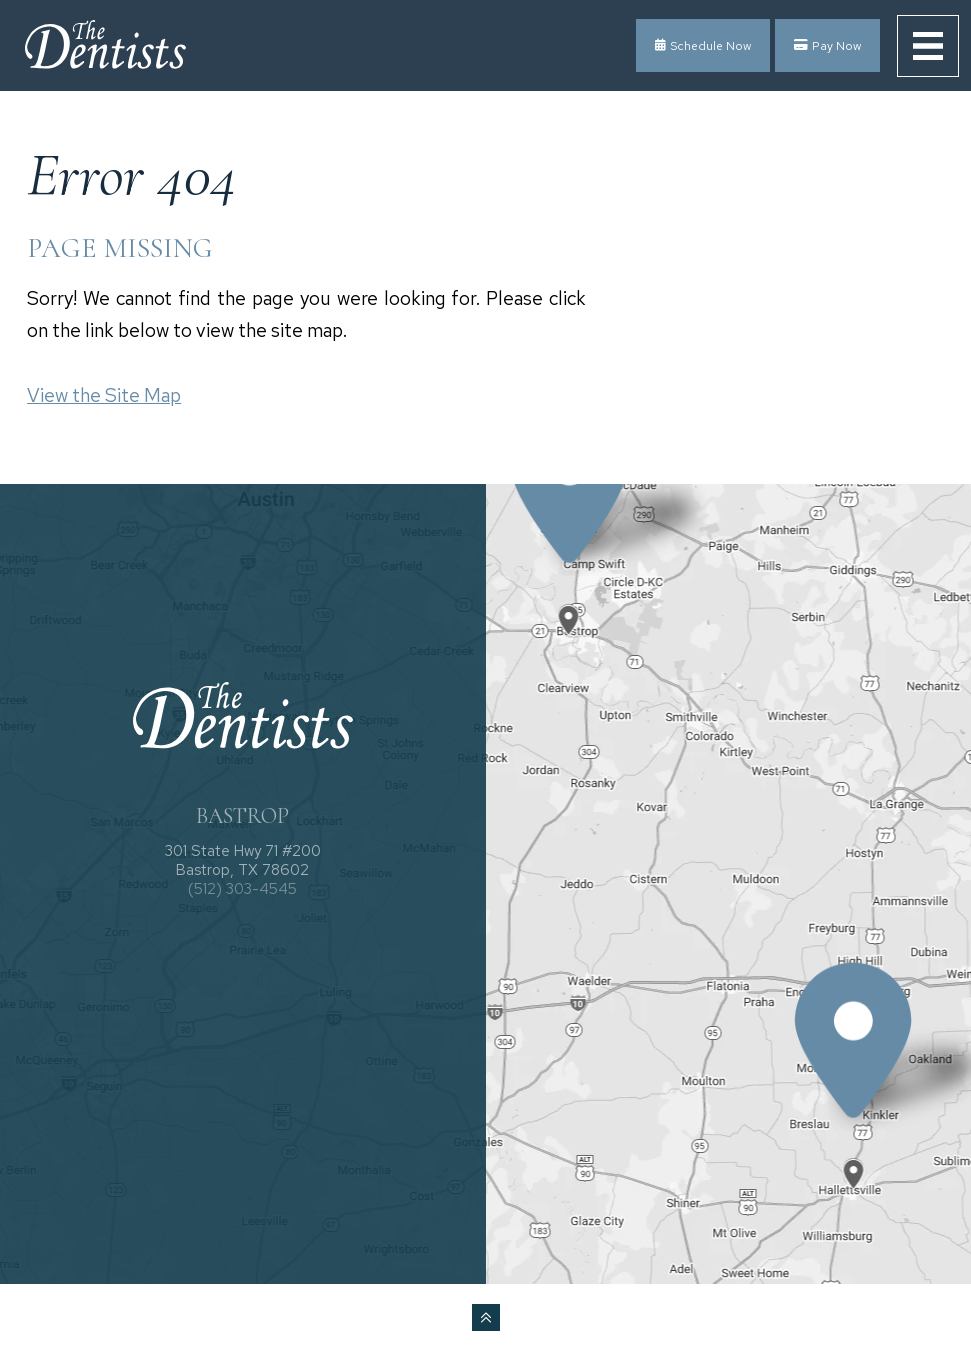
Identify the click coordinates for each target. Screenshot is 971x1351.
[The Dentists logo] (105, 46)
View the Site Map (104, 395)
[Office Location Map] (570, 603)
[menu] (928, 46)
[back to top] (486, 1317)
